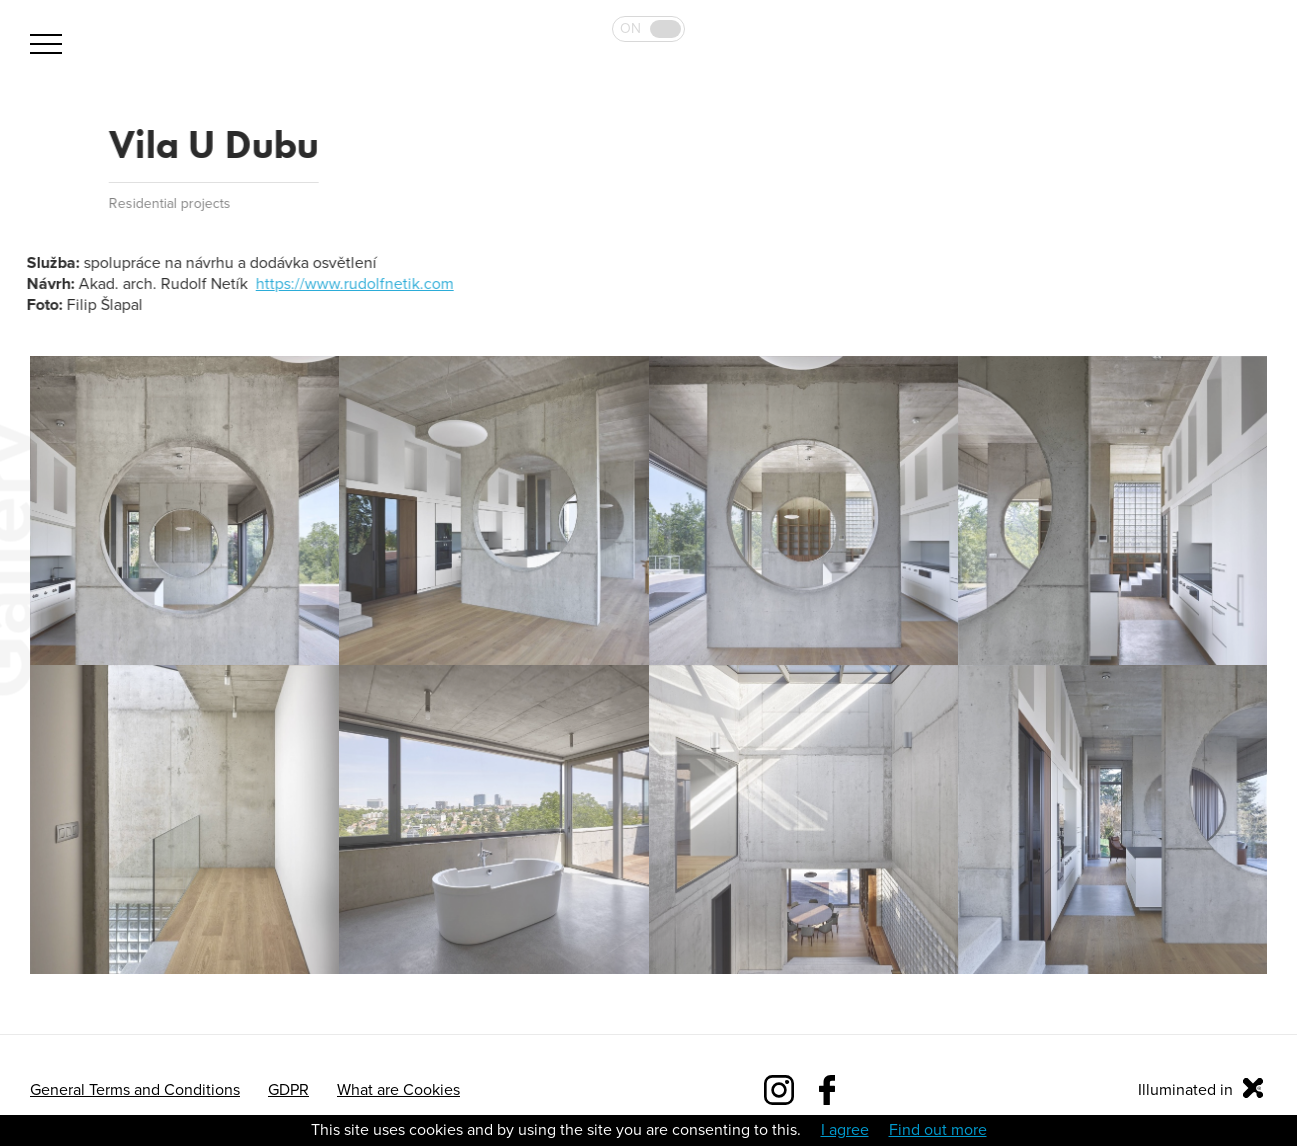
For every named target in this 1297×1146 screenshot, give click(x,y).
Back (42, 145)
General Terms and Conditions (135, 1090)
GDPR (288, 1090)
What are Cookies (398, 1090)
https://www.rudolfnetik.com (354, 284)
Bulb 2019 (1210, 87)
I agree (845, 1130)
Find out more (938, 1130)
